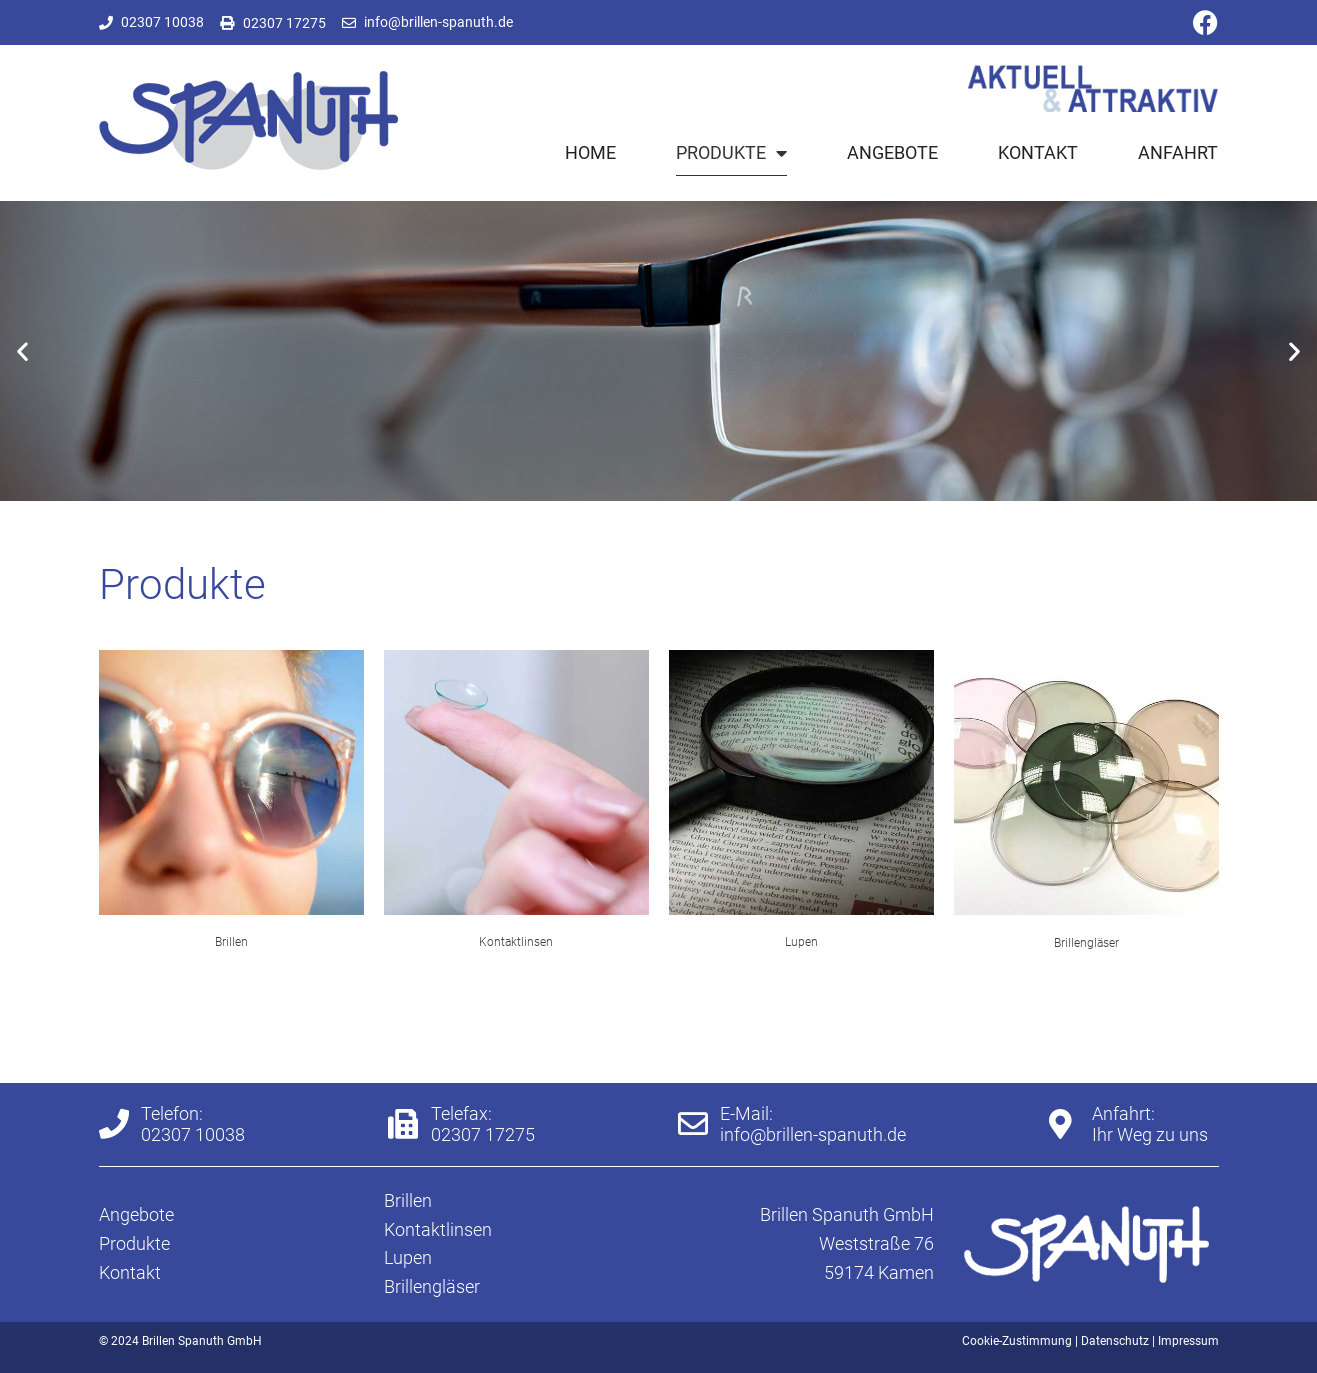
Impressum (1188, 1341)
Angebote (892, 152)
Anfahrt (1178, 152)
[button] (22, 351)
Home (590, 152)
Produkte (731, 153)
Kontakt (1038, 152)
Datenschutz (1115, 1341)
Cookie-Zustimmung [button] (1017, 1341)
